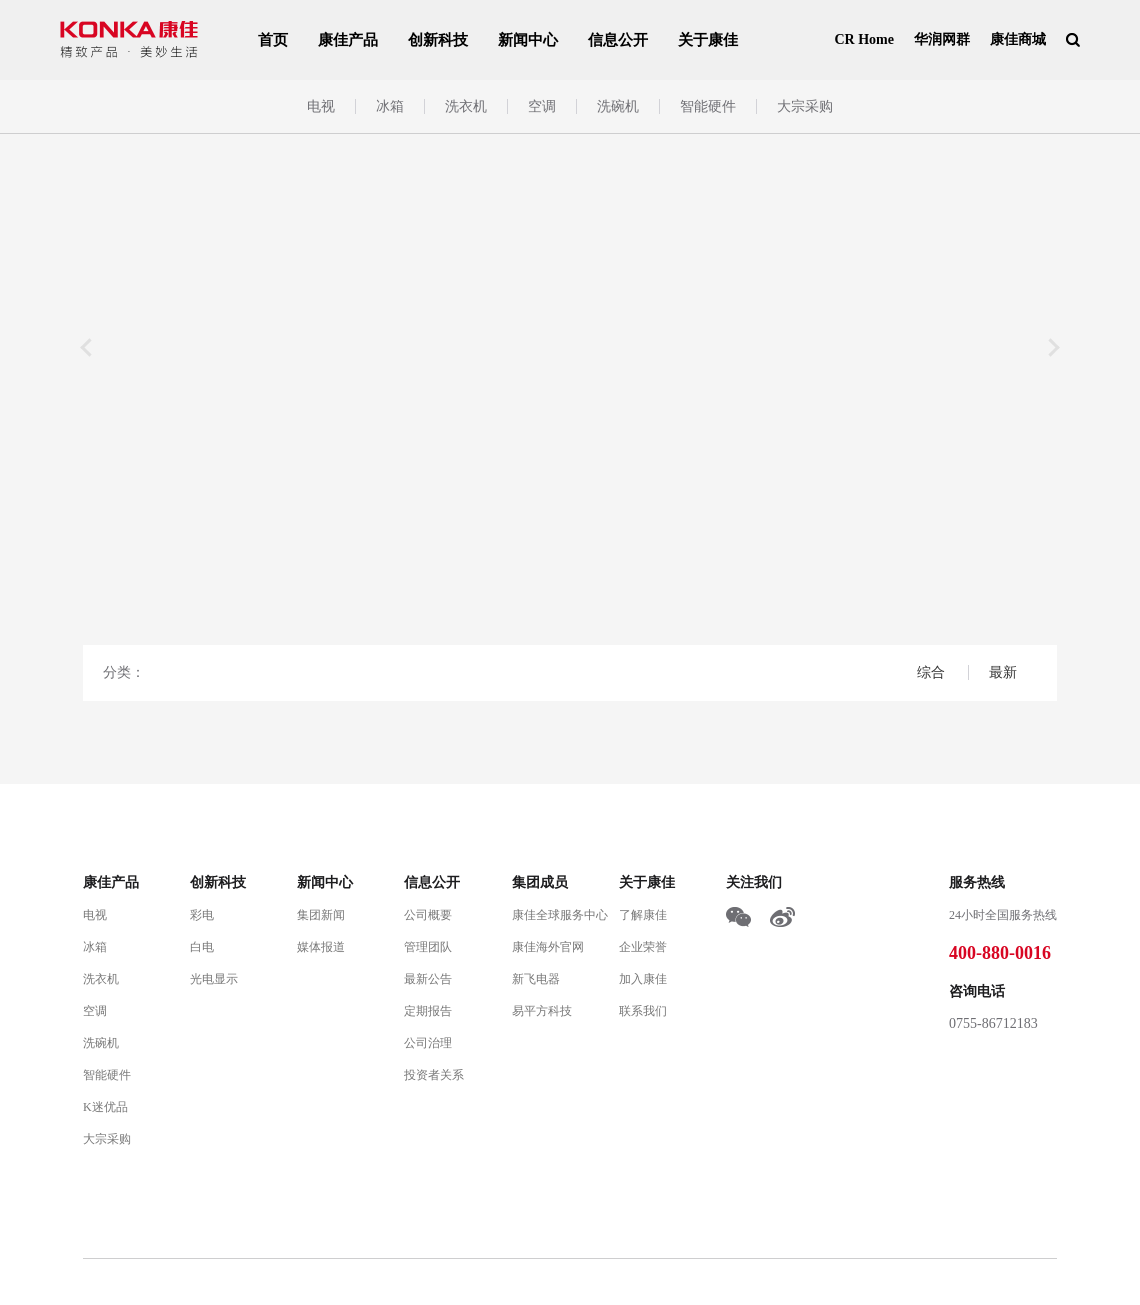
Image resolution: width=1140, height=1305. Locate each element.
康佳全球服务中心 (560, 915)
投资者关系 (434, 1075)
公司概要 (428, 915)
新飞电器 (536, 979)
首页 (273, 40)
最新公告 (428, 979)
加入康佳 (643, 979)
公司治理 (428, 1043)
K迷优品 (105, 1107)
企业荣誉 (643, 947)
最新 (1003, 672)
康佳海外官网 (548, 947)
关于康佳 (708, 40)
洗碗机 (618, 106)
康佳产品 (348, 40)
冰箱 (390, 106)
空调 (542, 106)
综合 (933, 672)
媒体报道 (321, 947)
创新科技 (438, 40)
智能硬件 (708, 106)
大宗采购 (805, 106)
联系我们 (643, 1011)
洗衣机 (466, 106)
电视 (321, 106)
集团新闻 (321, 915)
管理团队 (428, 947)
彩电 (202, 915)
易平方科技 (542, 1011)
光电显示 (214, 979)
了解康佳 (643, 915)
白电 (202, 947)
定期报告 (428, 1011)
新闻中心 (528, 40)
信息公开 (618, 40)
